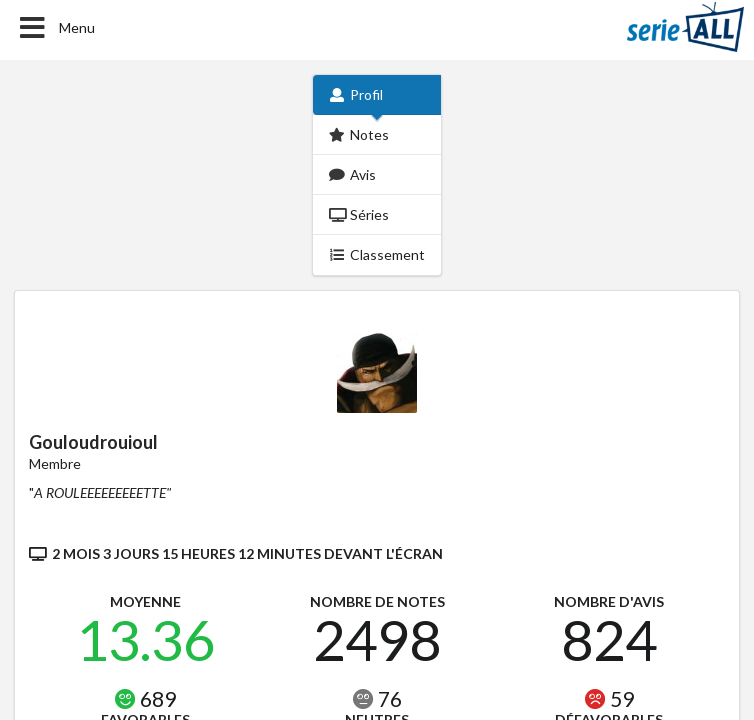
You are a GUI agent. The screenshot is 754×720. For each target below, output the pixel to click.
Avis (353, 174)
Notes (359, 134)
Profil (356, 94)
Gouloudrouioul (93, 442)
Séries (359, 214)
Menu (55, 28)
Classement (377, 254)
